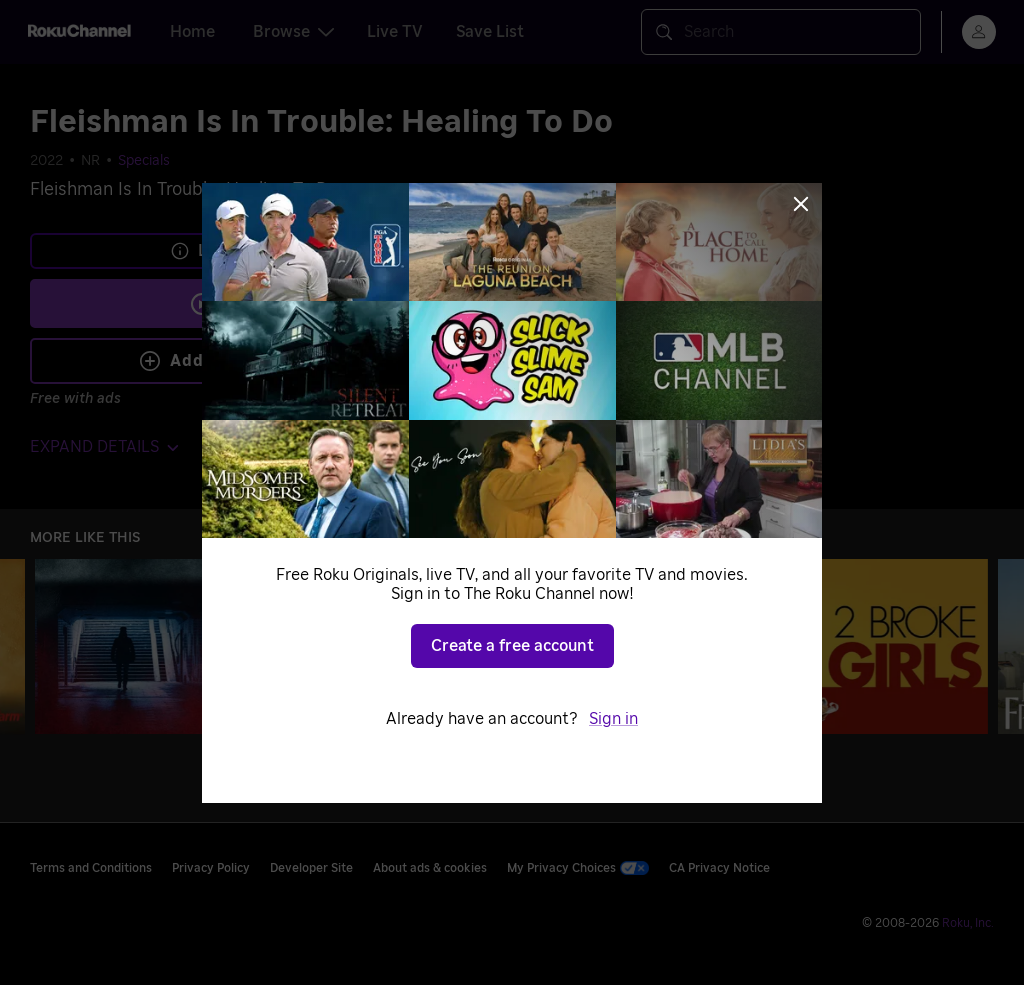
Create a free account (512, 646)
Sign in (613, 719)
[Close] (801, 204)
